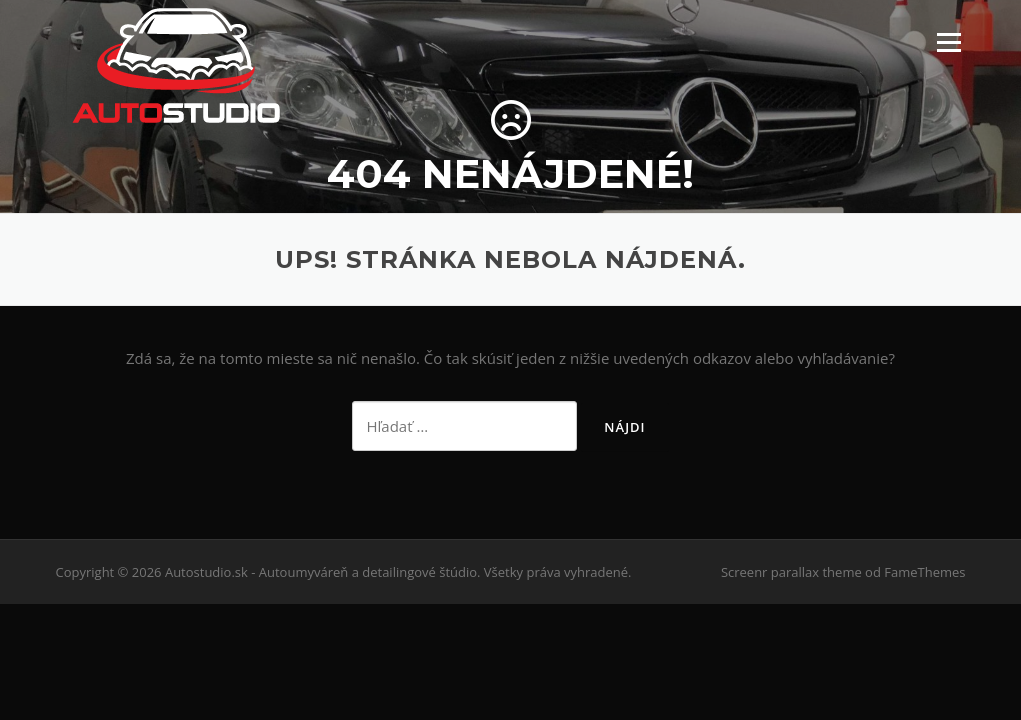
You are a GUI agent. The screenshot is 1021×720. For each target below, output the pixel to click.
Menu (948, 42)
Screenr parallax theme (791, 572)
